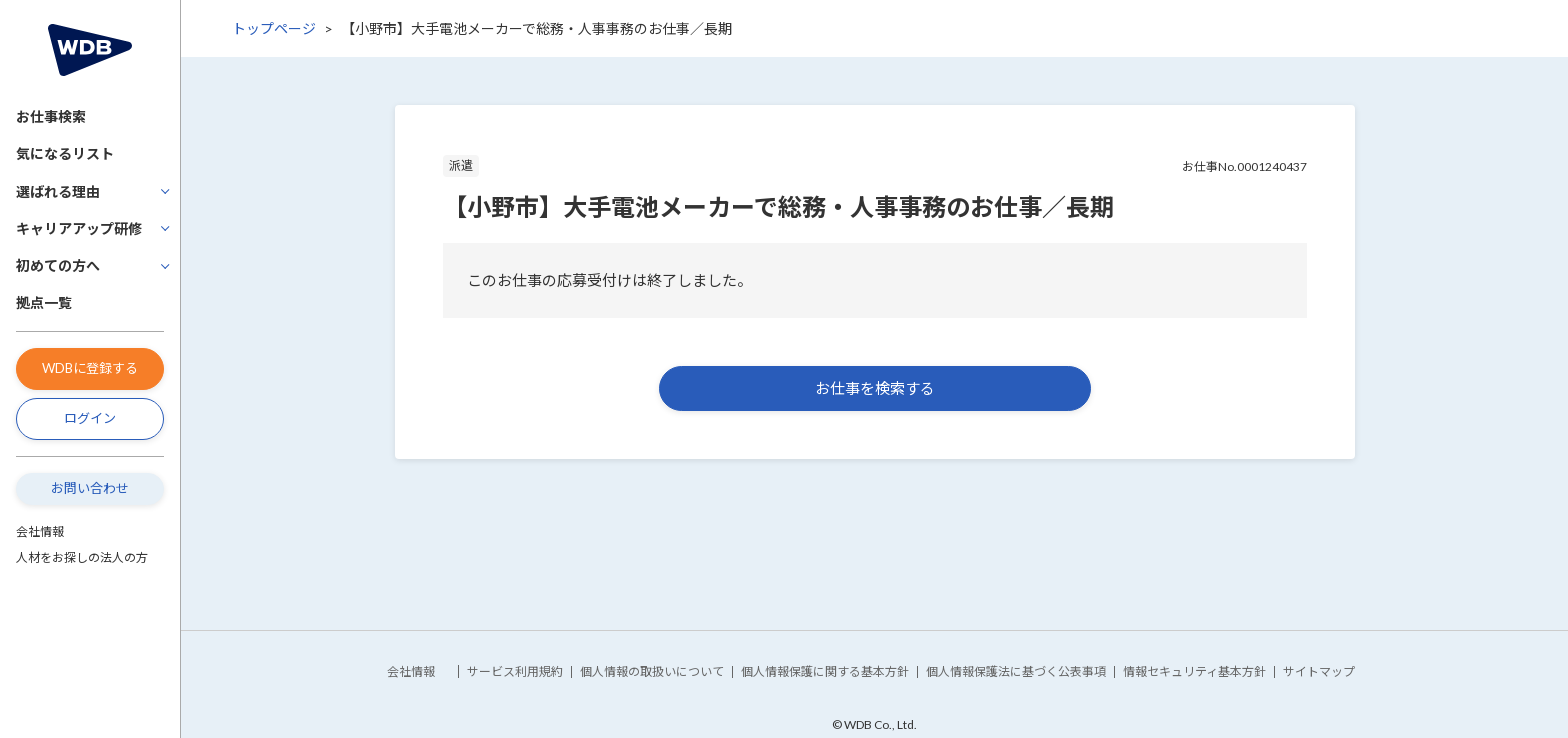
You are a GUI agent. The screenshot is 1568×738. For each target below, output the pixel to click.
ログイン (90, 418)
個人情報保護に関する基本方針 (825, 671)
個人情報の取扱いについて (652, 671)
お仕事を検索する (875, 388)
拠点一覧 (44, 302)
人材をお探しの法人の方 (82, 557)
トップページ (274, 28)
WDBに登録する (90, 368)
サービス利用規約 (515, 671)
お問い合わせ (90, 488)
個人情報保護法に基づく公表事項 (1016, 671)
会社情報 (40, 531)
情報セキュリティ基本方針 (1194, 671)
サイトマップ (1319, 671)
